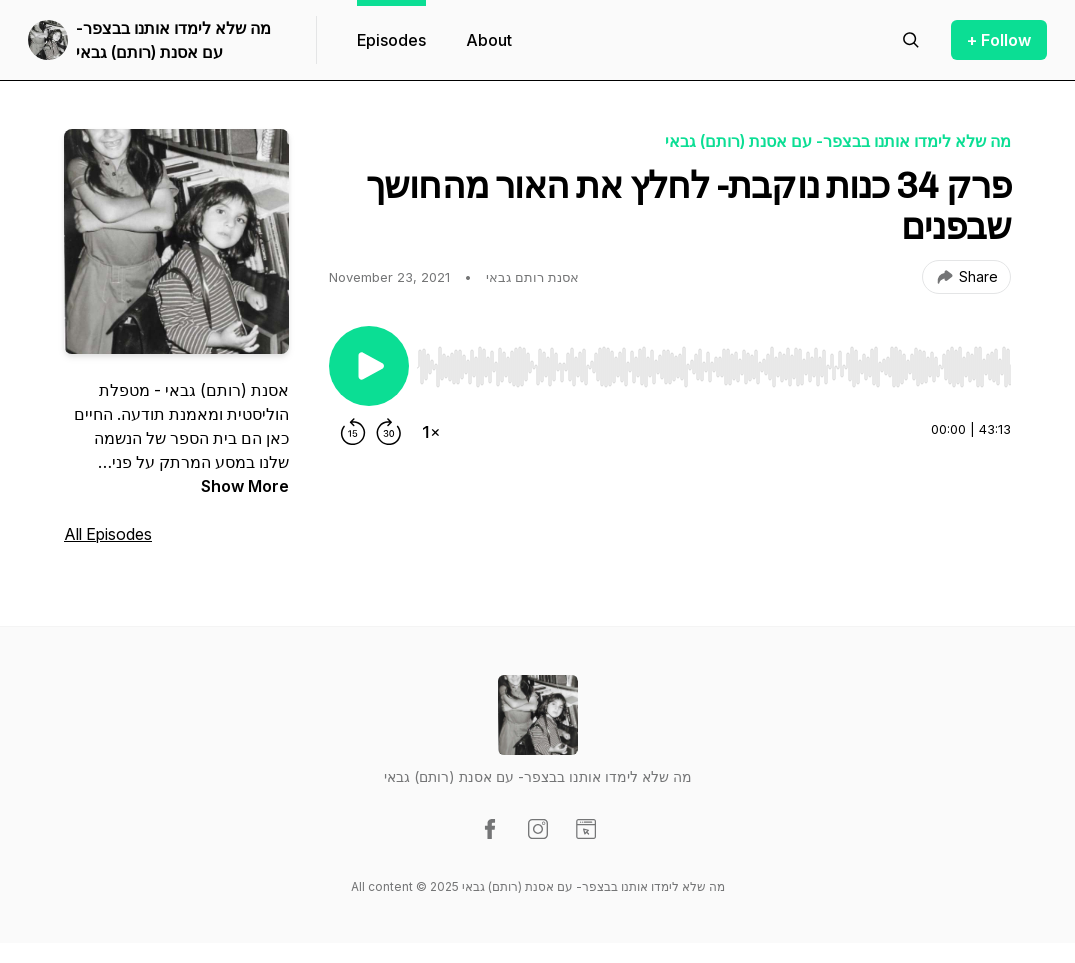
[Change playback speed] (431, 432)
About (489, 40)
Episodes (391, 40)
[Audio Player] (714, 361)
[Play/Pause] (369, 366)
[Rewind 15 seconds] (353, 432)
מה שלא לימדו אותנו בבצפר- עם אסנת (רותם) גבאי (173, 40)
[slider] (714, 367)
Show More (245, 486)
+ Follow (999, 40)
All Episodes (108, 534)
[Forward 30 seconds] (389, 432)
